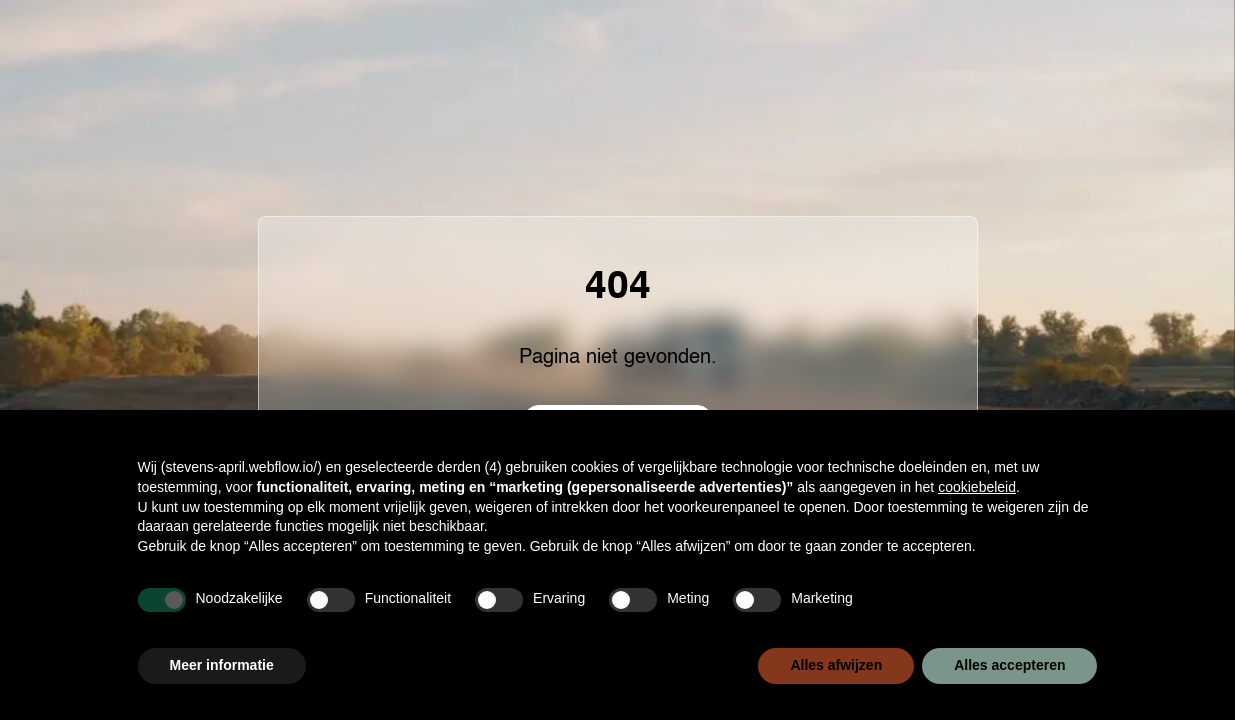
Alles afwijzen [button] (836, 665)
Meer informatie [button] (222, 665)
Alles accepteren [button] (1009, 665)
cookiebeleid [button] (977, 487)
